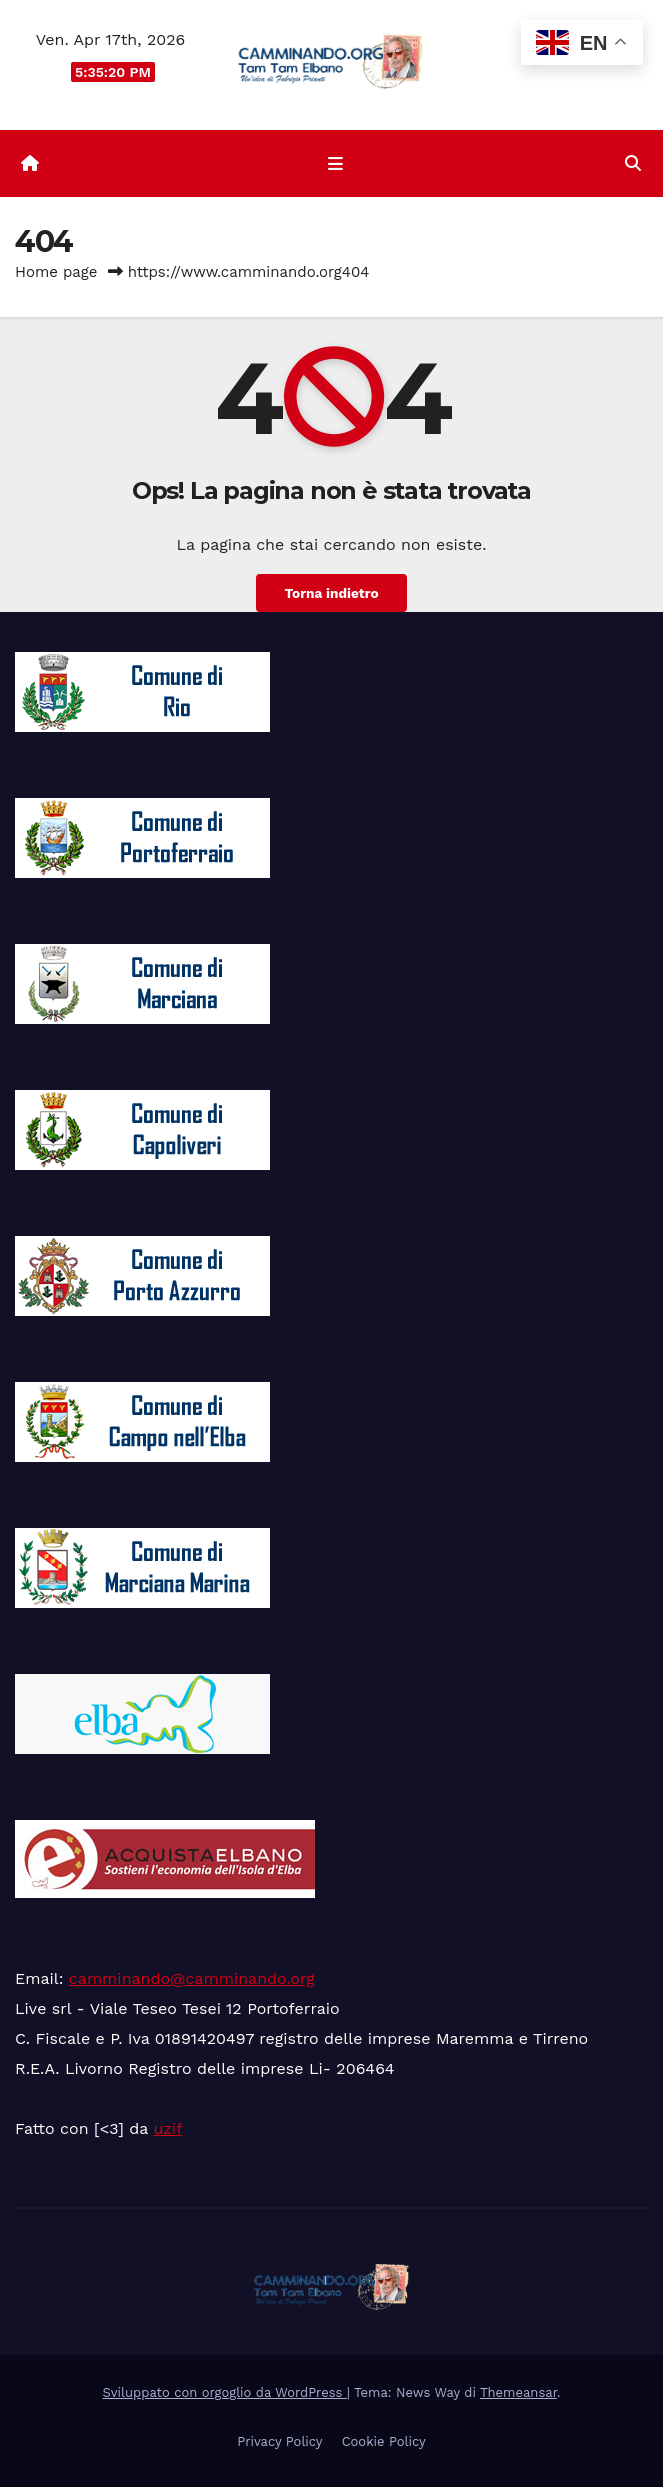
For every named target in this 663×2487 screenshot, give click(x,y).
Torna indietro (331, 593)
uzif (167, 2128)
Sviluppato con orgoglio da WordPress (225, 2392)
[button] (633, 163)
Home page (56, 272)
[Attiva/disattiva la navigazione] (334, 164)
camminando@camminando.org (192, 1978)
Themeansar (518, 2392)
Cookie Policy (384, 2441)
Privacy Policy (279, 2441)
